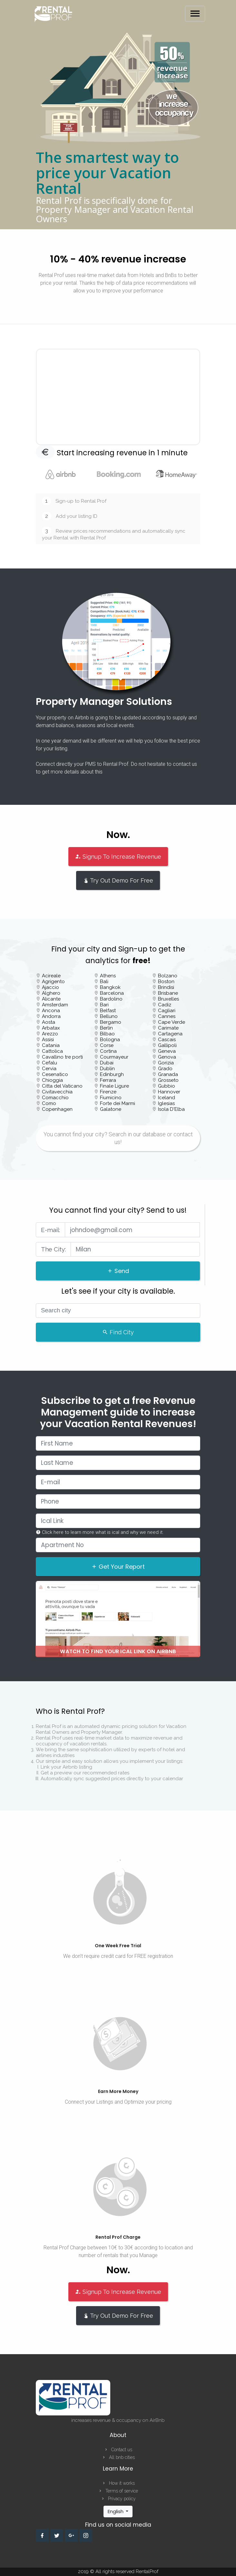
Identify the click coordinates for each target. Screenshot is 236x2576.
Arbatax (51, 1028)
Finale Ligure (114, 1086)
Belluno (109, 1016)
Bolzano (167, 976)
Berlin (106, 1028)
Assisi (48, 1039)
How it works (118, 2483)
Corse (106, 1045)
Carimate (168, 1028)
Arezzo (50, 1034)
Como (49, 1103)
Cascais (167, 1039)
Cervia (49, 1068)
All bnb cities (118, 2457)
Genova (167, 1057)
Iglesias (166, 1103)
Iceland (166, 1097)
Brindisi (166, 987)
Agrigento (53, 981)
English (116, 2511)
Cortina (108, 1051)
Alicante (51, 999)
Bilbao (107, 1034)
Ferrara (108, 1080)
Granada (168, 1074)
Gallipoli (167, 1045)
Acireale (51, 976)
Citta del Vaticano (62, 1086)
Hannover (169, 1092)
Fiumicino (111, 1097)
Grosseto (168, 1080)
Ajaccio (50, 987)
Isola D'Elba (171, 1109)
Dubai (106, 1063)
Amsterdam (55, 1005)
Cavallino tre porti (62, 1057)
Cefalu (49, 1063)
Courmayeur (114, 1057)
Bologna (110, 1039)
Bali (104, 981)
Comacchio (55, 1097)
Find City (118, 1332)
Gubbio (166, 1086)
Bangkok (110, 987)
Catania (51, 1045)
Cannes (166, 1016)
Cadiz (164, 1005)
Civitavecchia (57, 1092)
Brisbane (168, 993)
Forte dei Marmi (117, 1103)
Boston (166, 981)
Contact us (118, 2449)
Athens (108, 976)
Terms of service (118, 2490)
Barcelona (112, 993)
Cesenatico (55, 1074)
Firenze (108, 1092)
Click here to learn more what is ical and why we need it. (100, 1532)
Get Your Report (118, 1567)
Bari (104, 1005)
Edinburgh (112, 1074)
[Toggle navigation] (195, 14)
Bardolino (111, 999)
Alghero (51, 993)
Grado (165, 1068)
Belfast (108, 1010)
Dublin (107, 1068)
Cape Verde (171, 1022)
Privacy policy (118, 2498)
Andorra (51, 1016)
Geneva (167, 1051)
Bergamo (110, 1022)
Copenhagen (57, 1109)
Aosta (48, 1022)
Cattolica (52, 1051)
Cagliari (166, 1010)
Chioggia (52, 1080)
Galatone (110, 1109)
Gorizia (166, 1063)
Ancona (51, 1010)
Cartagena (170, 1034)
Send (118, 1271)
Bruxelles (168, 999)
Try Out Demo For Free (118, 880)
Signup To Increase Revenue (118, 856)
